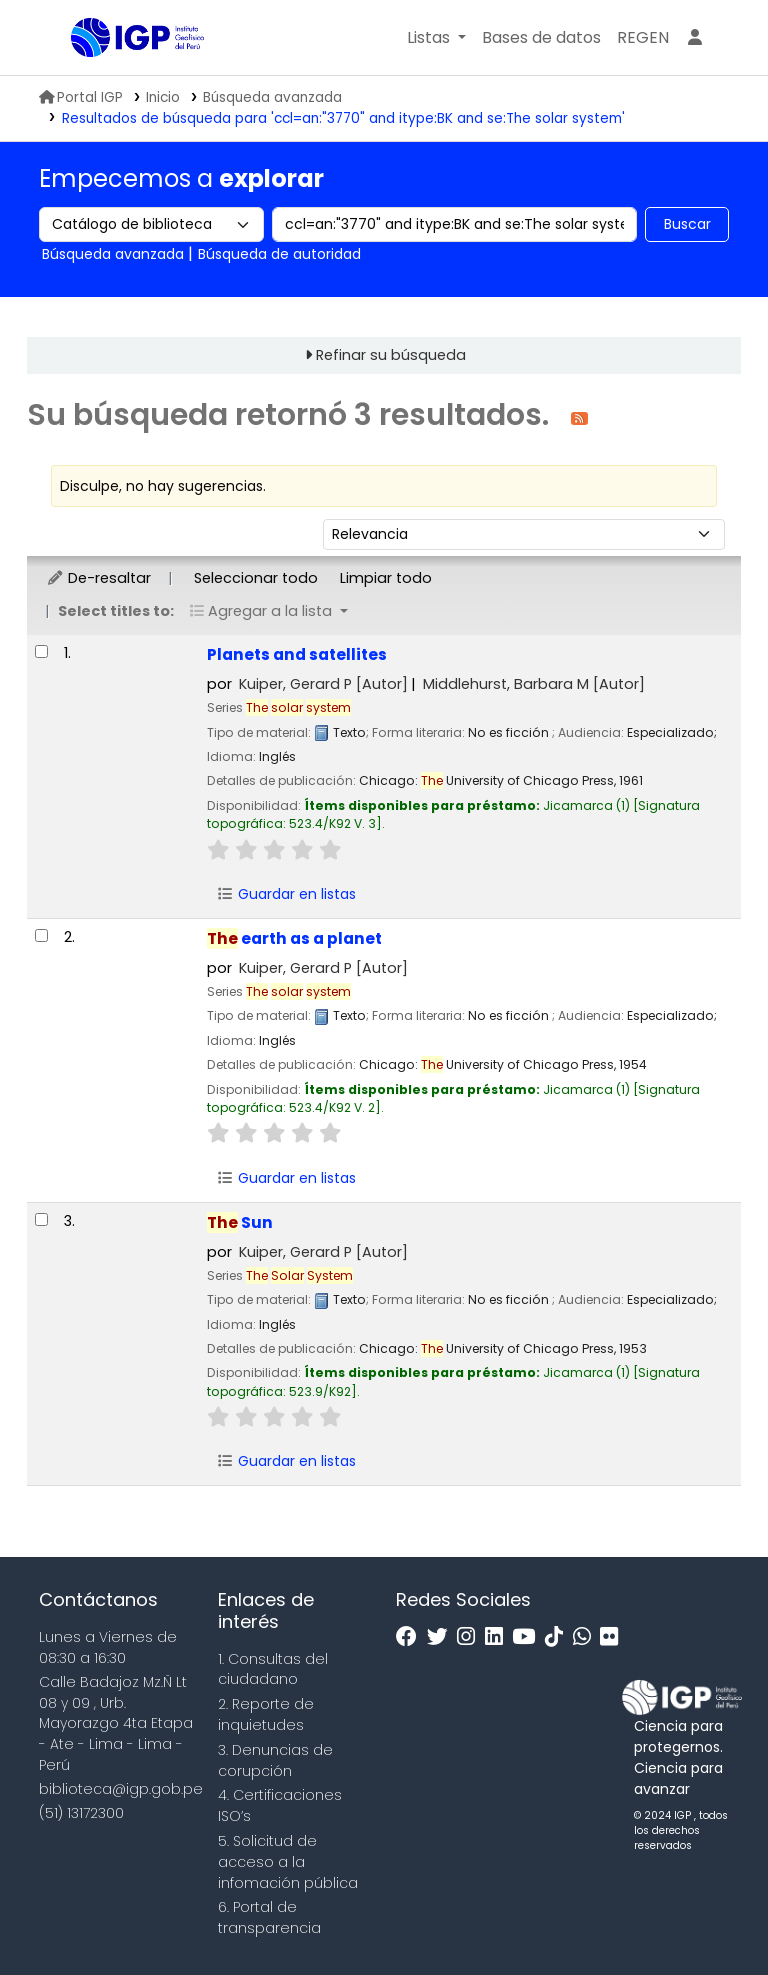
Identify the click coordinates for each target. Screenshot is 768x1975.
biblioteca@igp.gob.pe (121, 1789)
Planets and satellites (297, 654)
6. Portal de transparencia (269, 1917)
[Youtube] (528, 1637)
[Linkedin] (499, 1637)
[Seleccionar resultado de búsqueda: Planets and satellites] (41, 651)
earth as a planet (294, 938)
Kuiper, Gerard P (323, 684)
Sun (240, 1222)
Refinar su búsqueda (391, 355)
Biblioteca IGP (121, 78)
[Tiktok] (559, 1637)
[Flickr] (614, 1637)
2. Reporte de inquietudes (266, 1714)
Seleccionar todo (256, 578)
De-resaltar (98, 578)
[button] (436, 38)
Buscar (687, 224)
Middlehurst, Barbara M (534, 684)
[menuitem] (643, 38)
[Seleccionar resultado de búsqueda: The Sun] (41, 1219)
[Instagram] (471, 1637)
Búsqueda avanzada (272, 97)
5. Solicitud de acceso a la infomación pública (288, 1862)
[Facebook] (411, 1637)
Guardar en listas (286, 894)
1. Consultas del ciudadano (273, 1669)
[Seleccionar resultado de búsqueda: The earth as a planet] (41, 935)
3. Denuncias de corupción (275, 1760)
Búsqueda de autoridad (279, 254)
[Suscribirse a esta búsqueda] (579, 417)
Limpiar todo (386, 578)
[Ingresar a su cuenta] (695, 38)
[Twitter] (442, 1637)
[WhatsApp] (587, 1637)
